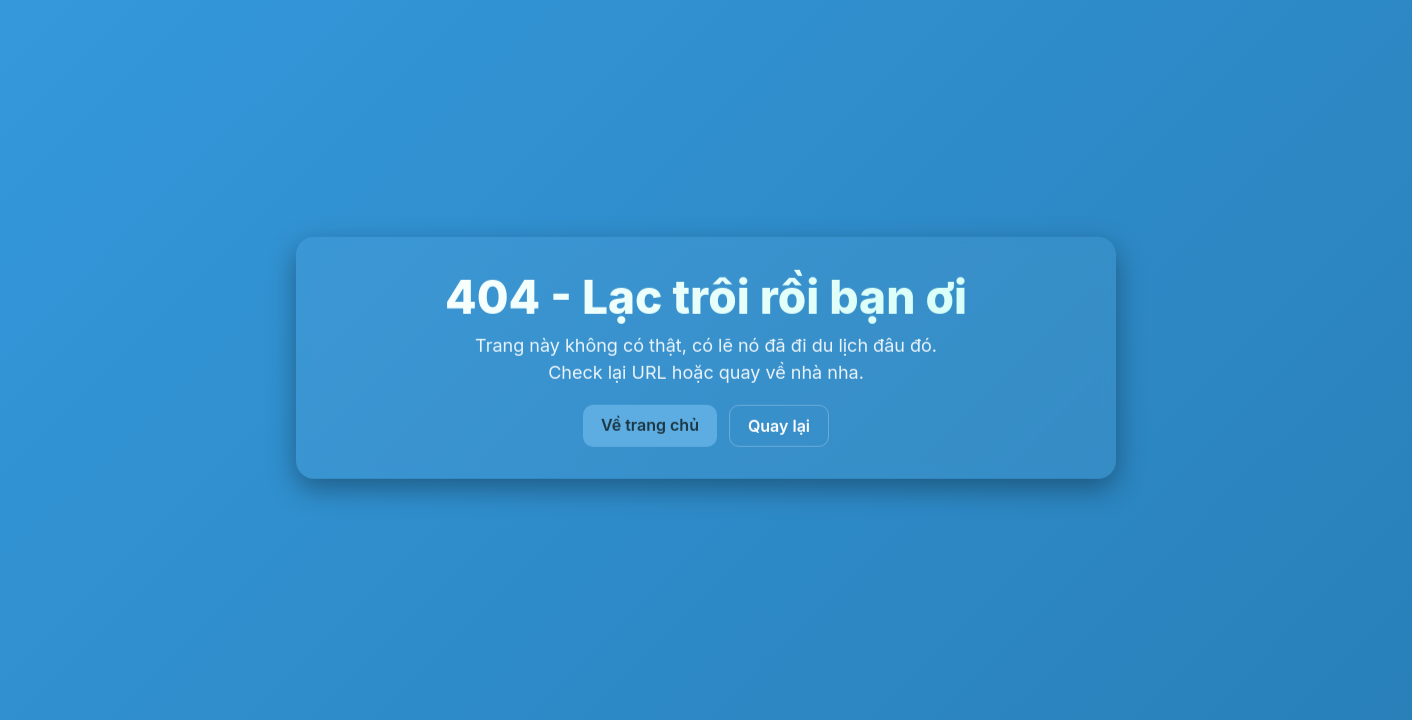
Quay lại (779, 426)
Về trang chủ (650, 425)
